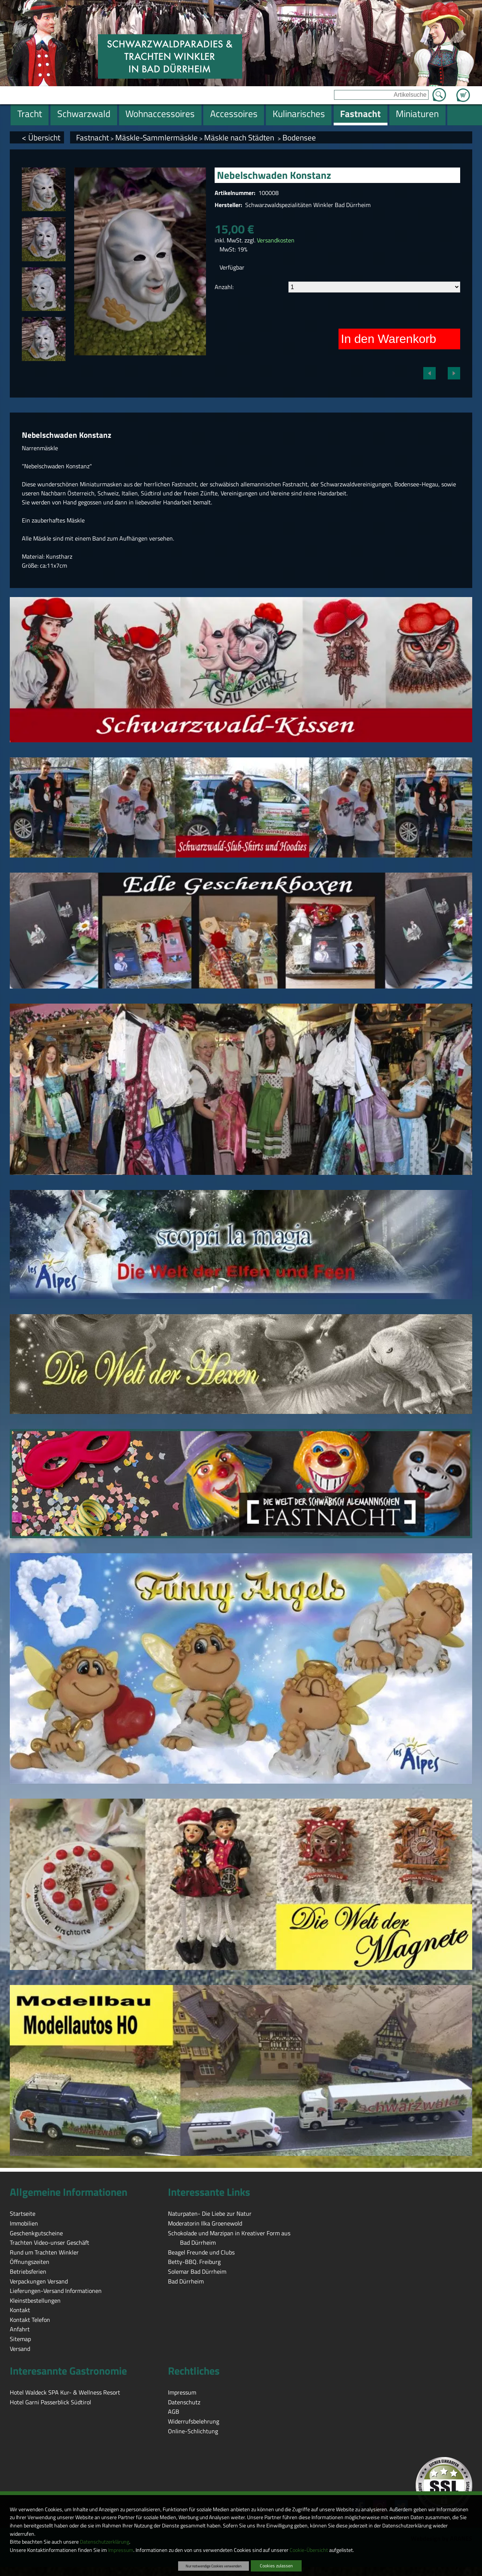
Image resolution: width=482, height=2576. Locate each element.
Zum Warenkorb (463, 90)
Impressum (120, 2550)
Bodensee (299, 137)
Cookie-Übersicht (309, 2550)
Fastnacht (92, 137)
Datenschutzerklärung (104, 2542)
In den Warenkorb (388, 339)
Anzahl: (224, 286)
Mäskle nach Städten (240, 137)
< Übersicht (41, 137)
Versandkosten (275, 240)
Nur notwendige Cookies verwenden (213, 2566)
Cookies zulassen (276, 2565)
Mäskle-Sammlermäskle (156, 137)
